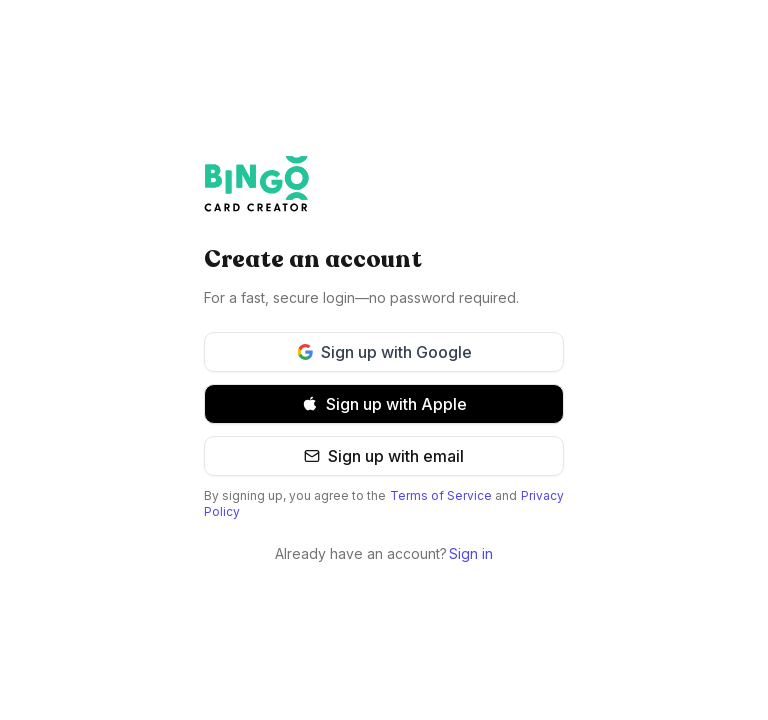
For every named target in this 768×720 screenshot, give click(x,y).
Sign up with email (384, 456)
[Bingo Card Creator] (384, 184)
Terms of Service (441, 495)
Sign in (471, 553)
